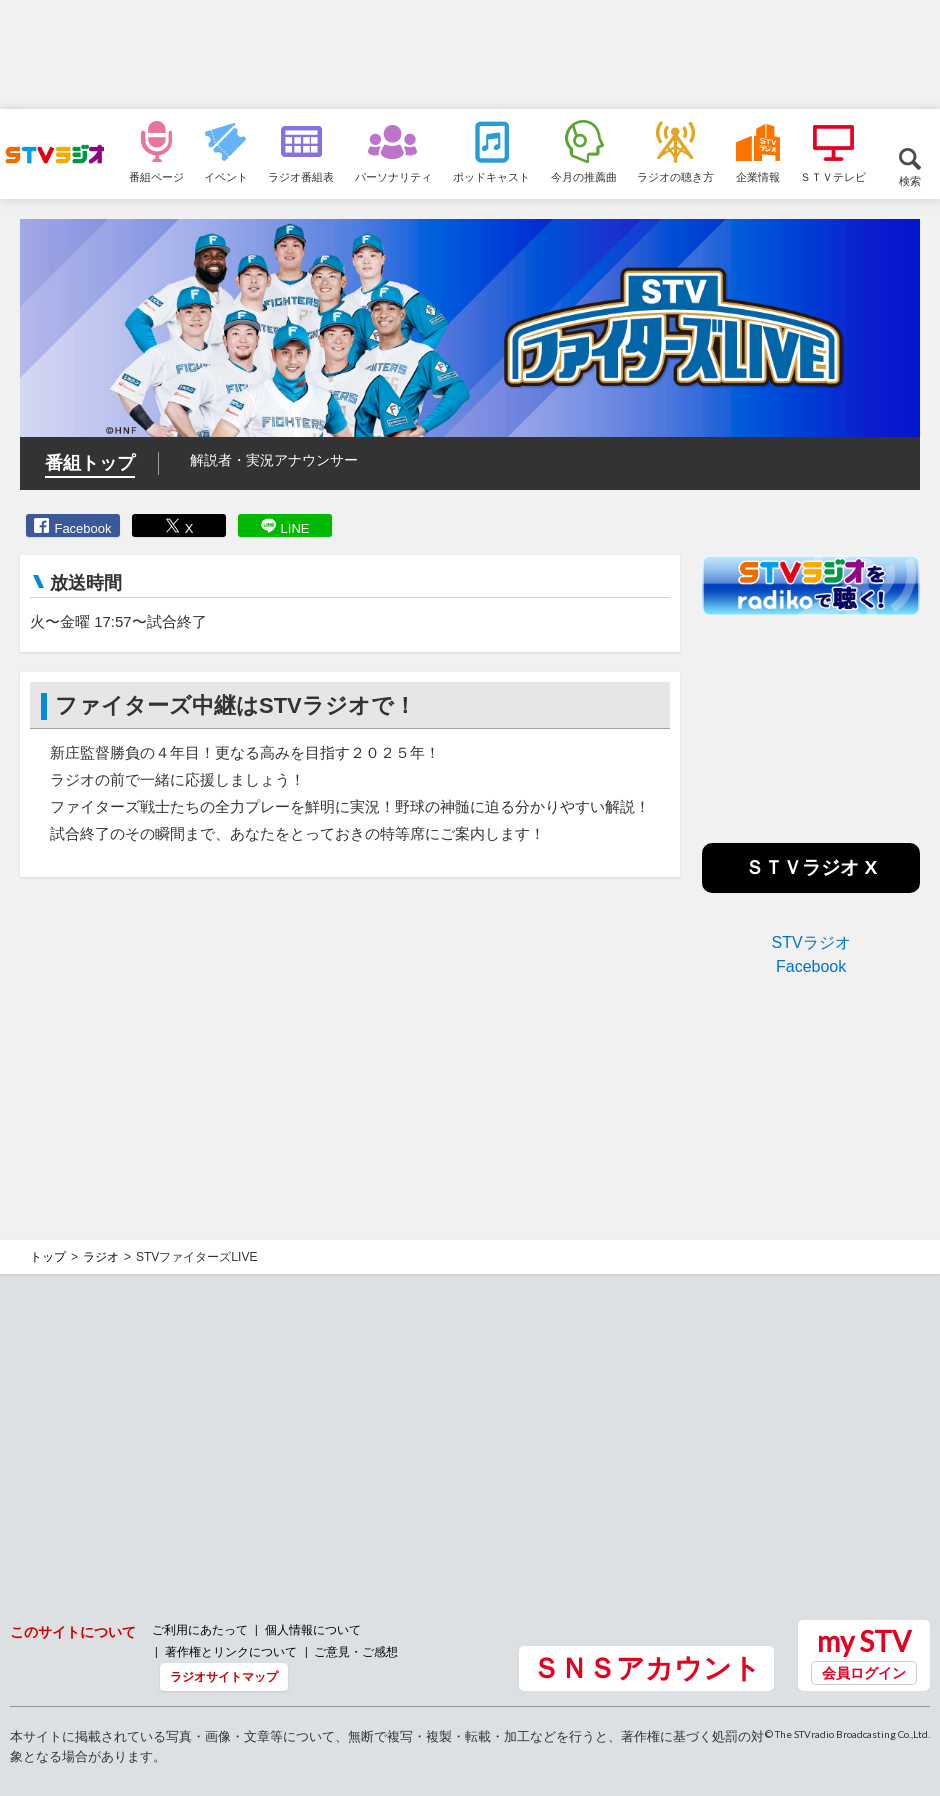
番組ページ (156, 176)
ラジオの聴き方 (675, 176)
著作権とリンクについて (231, 1651)
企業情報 (758, 176)
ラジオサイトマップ (224, 1676)
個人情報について (313, 1629)
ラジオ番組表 (301, 176)
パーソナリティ (393, 176)
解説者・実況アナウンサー (274, 460)
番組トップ (90, 463)
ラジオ (101, 1257)
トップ (48, 1257)
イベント (226, 176)
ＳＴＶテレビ (833, 176)
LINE (295, 528)
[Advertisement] (470, 55)
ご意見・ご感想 (356, 1651)
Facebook (82, 528)
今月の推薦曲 (584, 176)
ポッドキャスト (491, 176)
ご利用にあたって (200, 1629)
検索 (910, 180)
